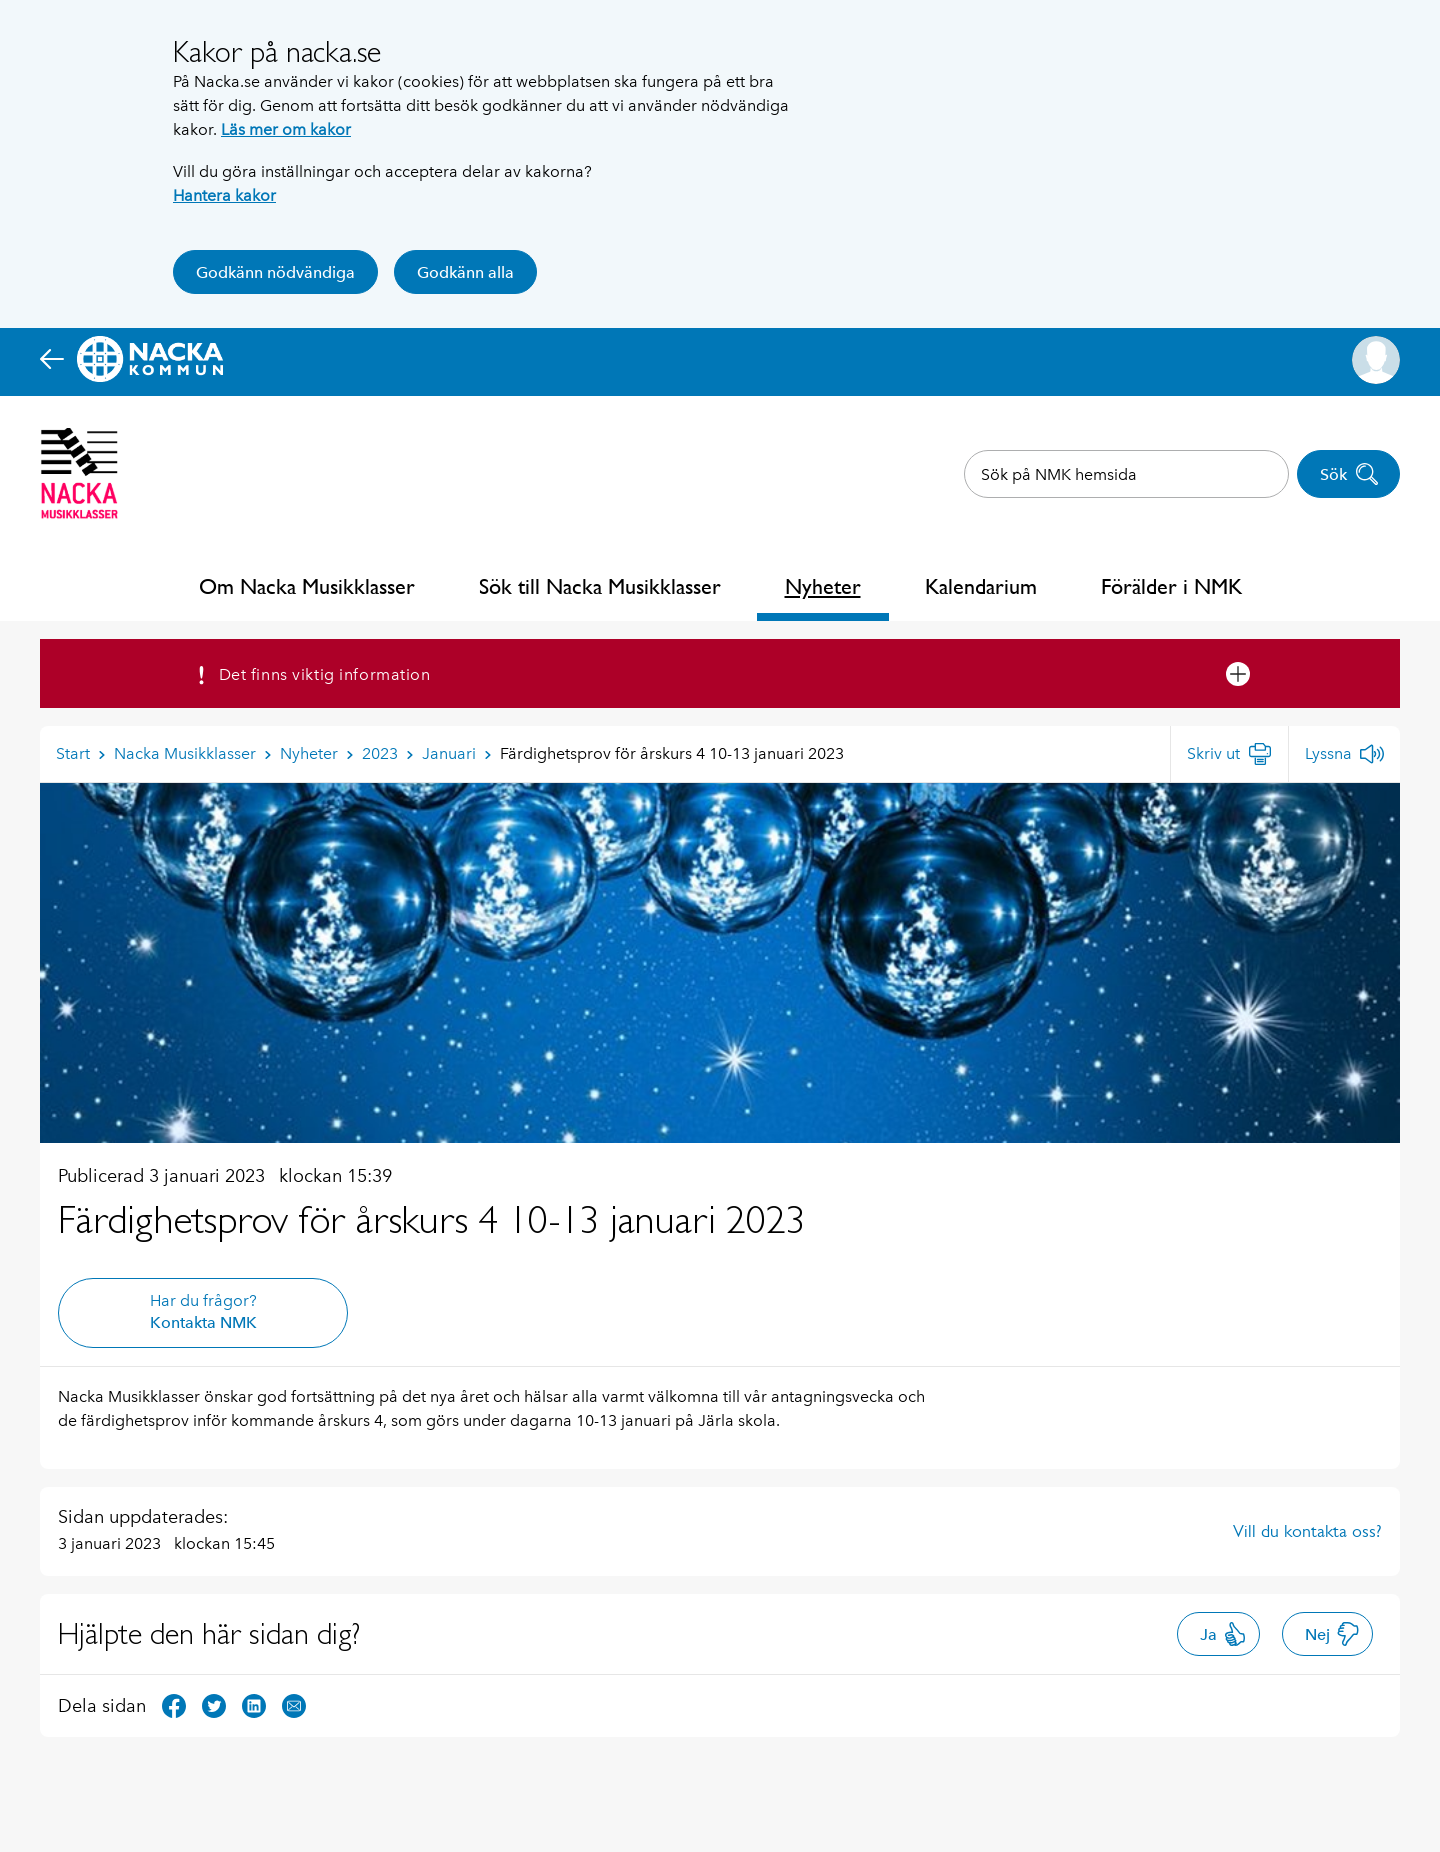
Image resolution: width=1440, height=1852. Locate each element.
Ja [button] (1223, 1634)
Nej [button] (1332, 1634)
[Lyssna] (1344, 754)
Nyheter (823, 586)
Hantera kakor (224, 195)
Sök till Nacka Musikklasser (600, 586)
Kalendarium (981, 586)
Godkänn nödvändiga (275, 272)
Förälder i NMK (1171, 586)
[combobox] (1126, 474)
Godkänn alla (465, 272)
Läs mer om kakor (286, 129)
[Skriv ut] (1229, 754)
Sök (1349, 474)
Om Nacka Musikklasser (307, 586)
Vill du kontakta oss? (1307, 1531)
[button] (1376, 360)
